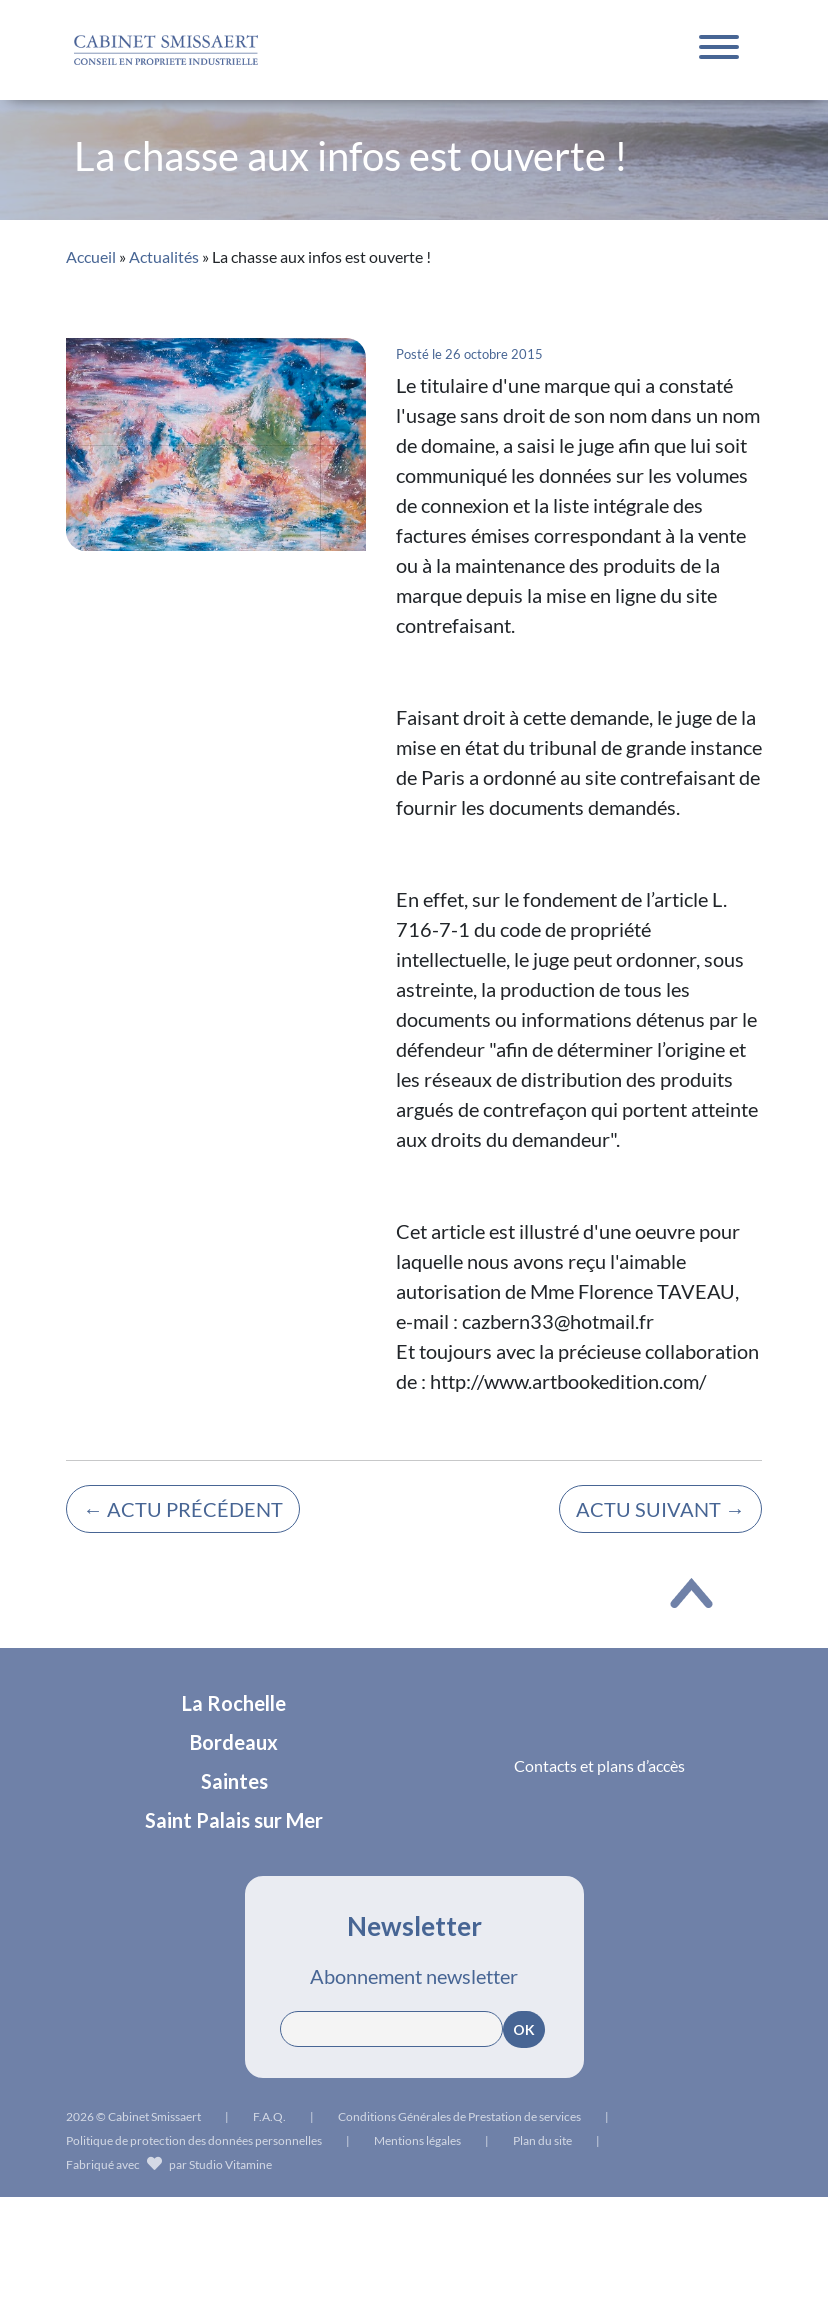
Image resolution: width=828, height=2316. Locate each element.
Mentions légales (417, 2140)
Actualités (164, 256)
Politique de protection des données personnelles (194, 2140)
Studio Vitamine (230, 2164)
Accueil (91, 256)
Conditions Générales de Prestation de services (459, 2116)
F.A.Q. (269, 2116)
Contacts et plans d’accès (599, 1765)
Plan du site (542, 2140)
